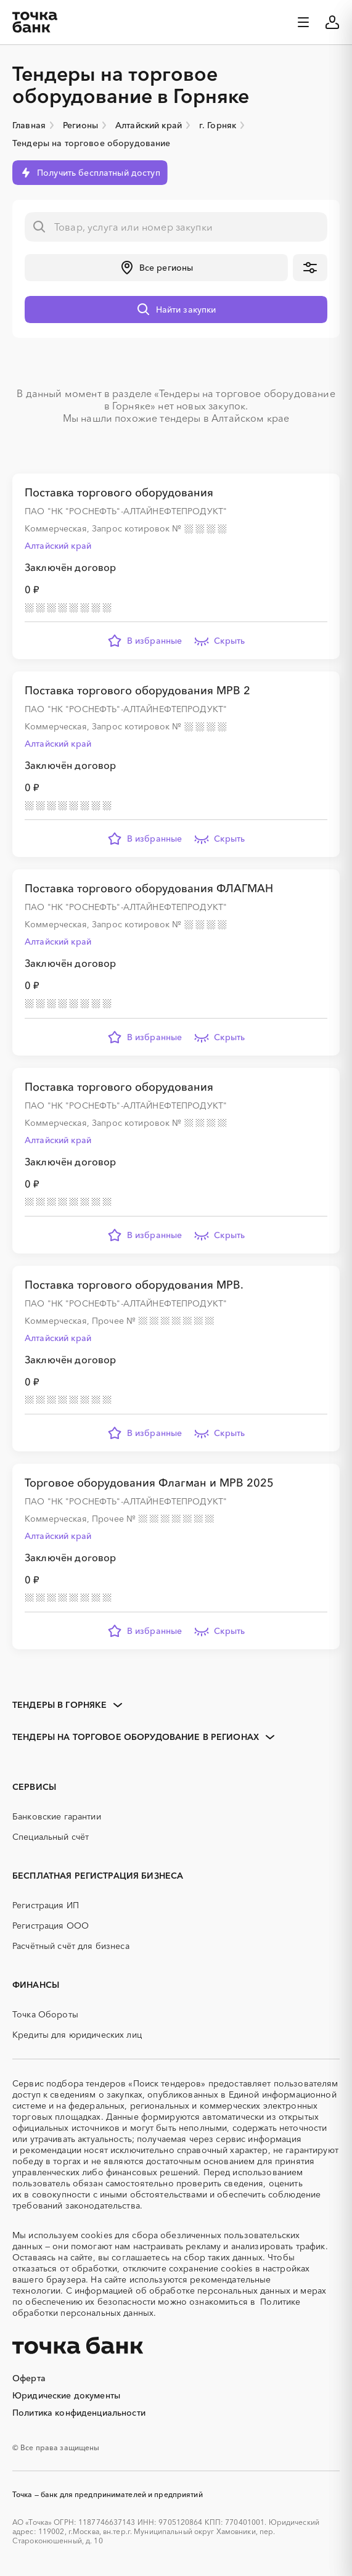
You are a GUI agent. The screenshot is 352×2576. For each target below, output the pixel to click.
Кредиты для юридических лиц (77, 2034)
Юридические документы (66, 2395)
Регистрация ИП (45, 1905)
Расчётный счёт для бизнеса (70, 1945)
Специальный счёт (50, 1836)
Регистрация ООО (50, 1925)
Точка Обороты (45, 2014)
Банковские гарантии (56, 1816)
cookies (96, 2235)
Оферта (29, 2378)
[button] (156, 267)
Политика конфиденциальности (78, 2412)
